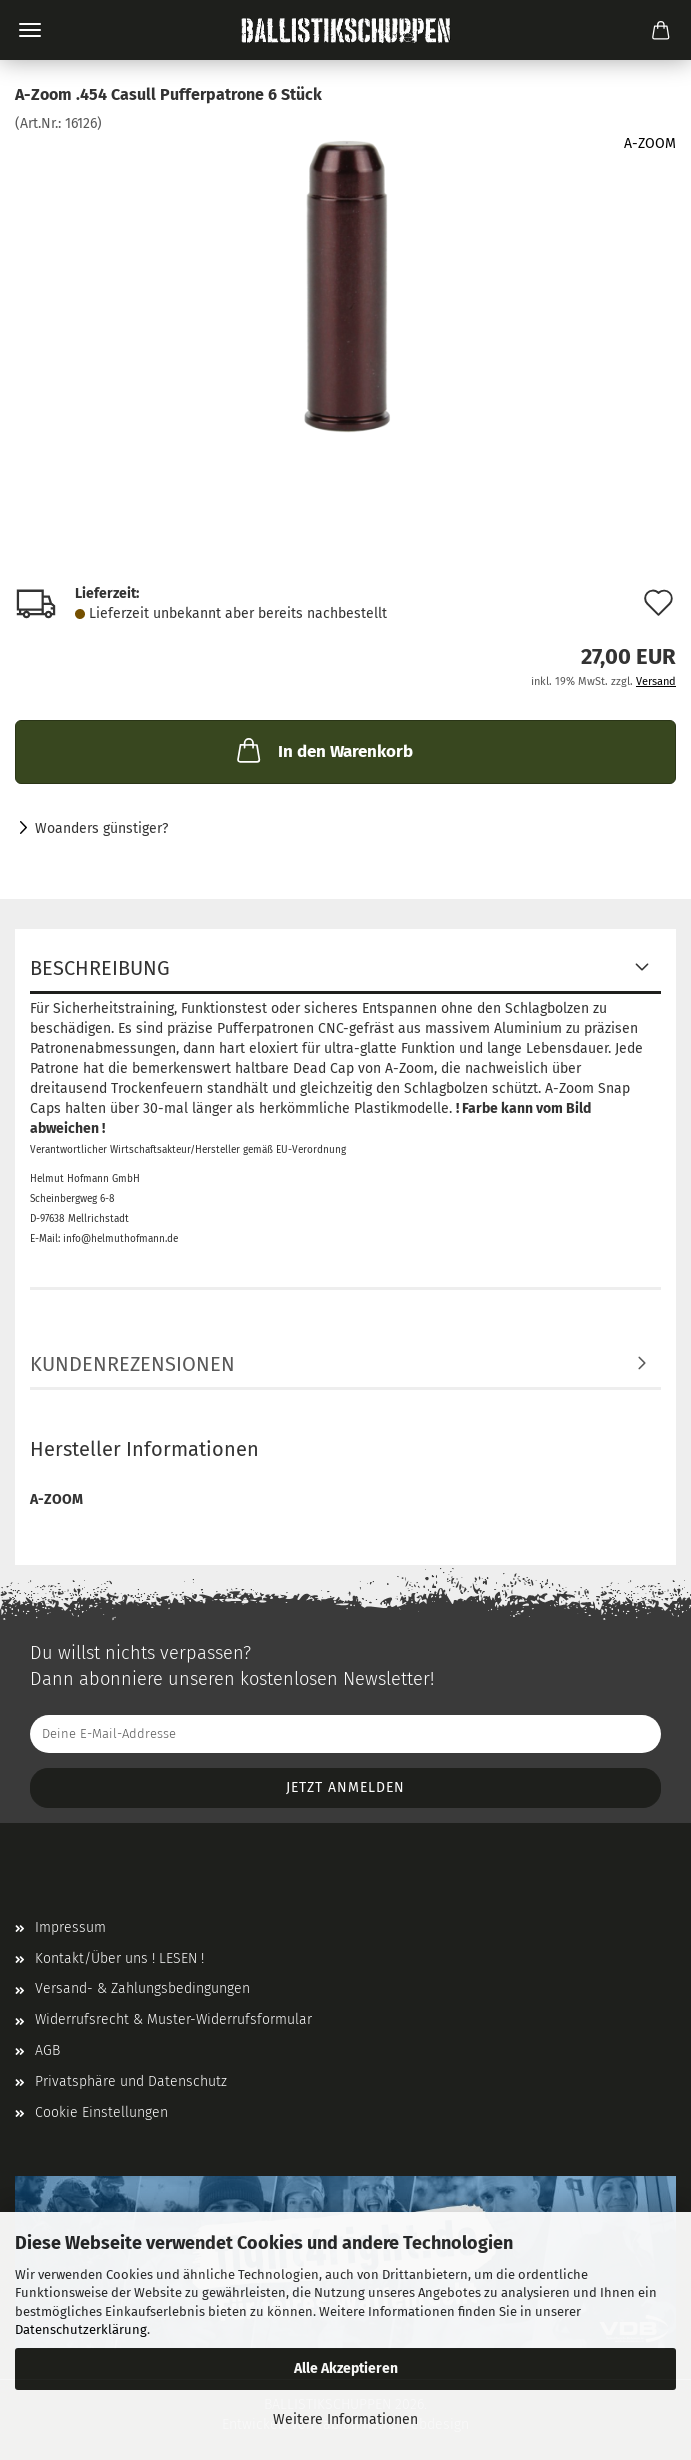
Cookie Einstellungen (101, 2112)
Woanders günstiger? (101, 828)
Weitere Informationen (345, 2419)
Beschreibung (100, 968)
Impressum (70, 1927)
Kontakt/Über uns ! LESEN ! (119, 1958)
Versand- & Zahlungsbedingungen (142, 1988)
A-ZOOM (650, 143)
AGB (47, 2050)
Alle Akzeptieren (346, 2368)
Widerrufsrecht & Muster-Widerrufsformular (173, 2019)
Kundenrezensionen (132, 1364)
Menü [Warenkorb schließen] (30, 30)
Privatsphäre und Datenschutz (131, 2081)
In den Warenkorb (323, 750)
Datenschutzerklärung (81, 2329)
